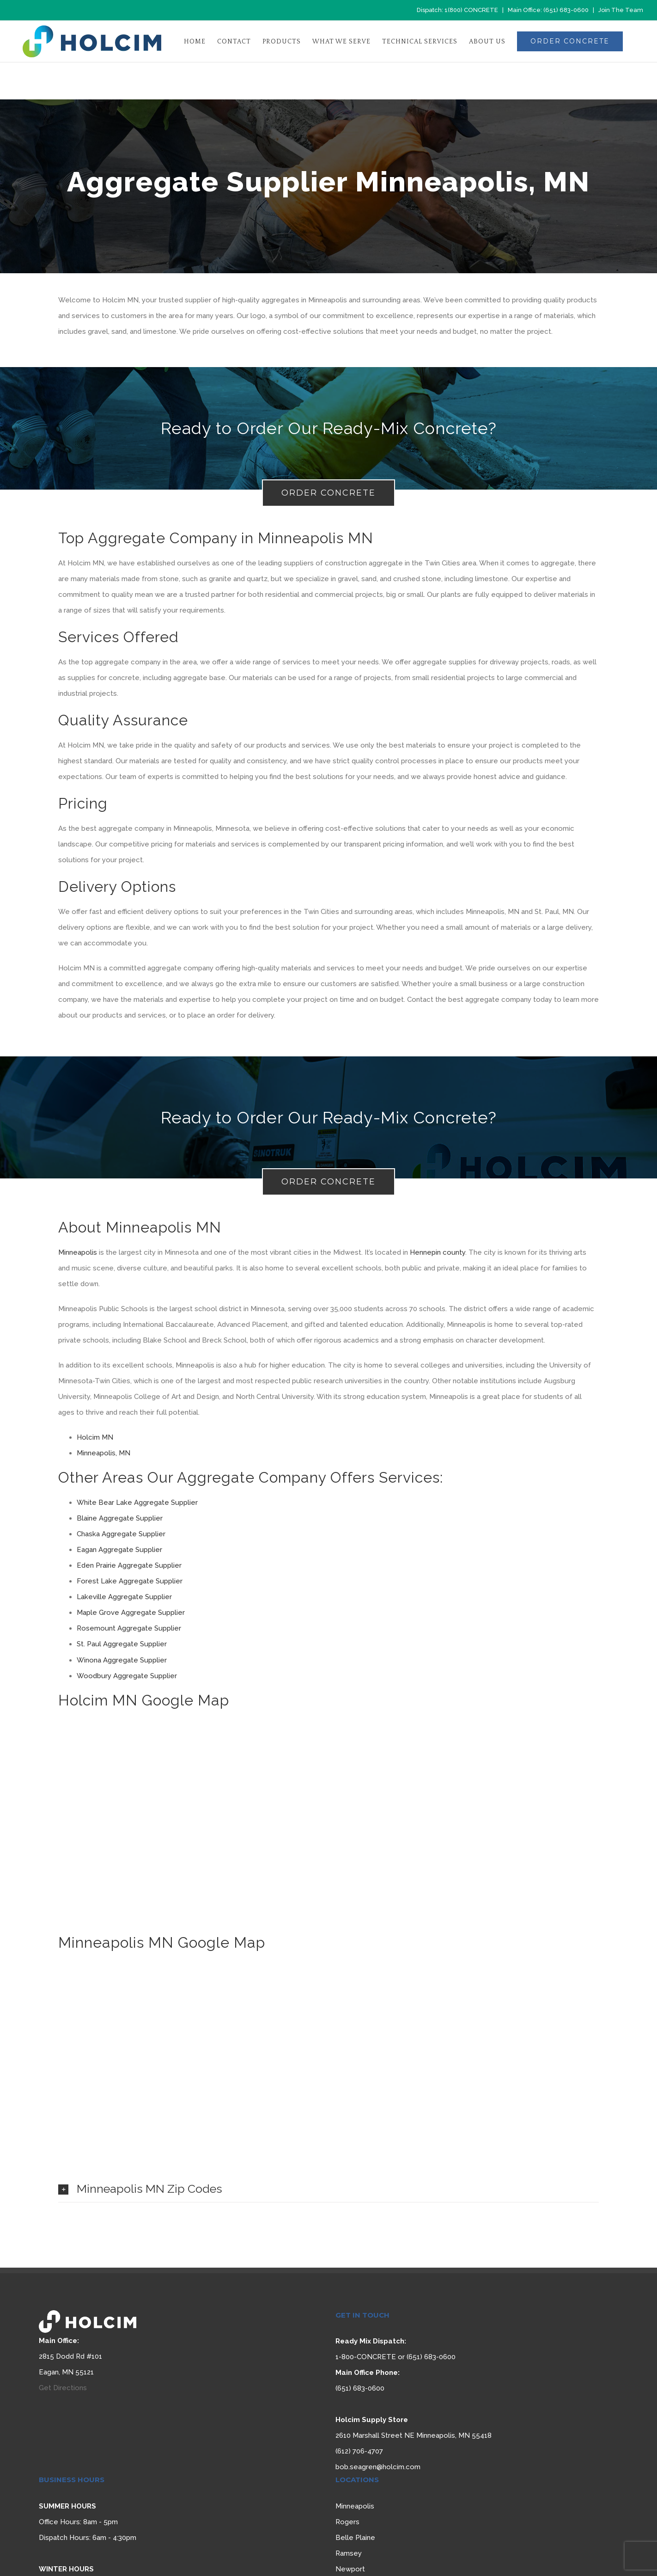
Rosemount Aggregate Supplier (129, 1628)
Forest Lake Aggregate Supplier (129, 1581)
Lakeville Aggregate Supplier (124, 1597)
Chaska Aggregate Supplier (121, 1534)
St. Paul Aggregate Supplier (122, 1644)
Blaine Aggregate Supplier (120, 1518)
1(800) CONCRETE (471, 9)
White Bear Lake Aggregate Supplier (137, 1502)
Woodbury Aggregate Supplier (127, 1676)
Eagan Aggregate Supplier (119, 1550)
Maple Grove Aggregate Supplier (131, 1612)
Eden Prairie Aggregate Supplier (129, 1565)
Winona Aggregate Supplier (122, 1660)
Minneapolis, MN (103, 1453)
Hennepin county (437, 1252)
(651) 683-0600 (566, 9)
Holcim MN (95, 1437)
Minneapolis (77, 1252)
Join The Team (620, 9)
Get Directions (63, 2388)
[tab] (328, 2188)
